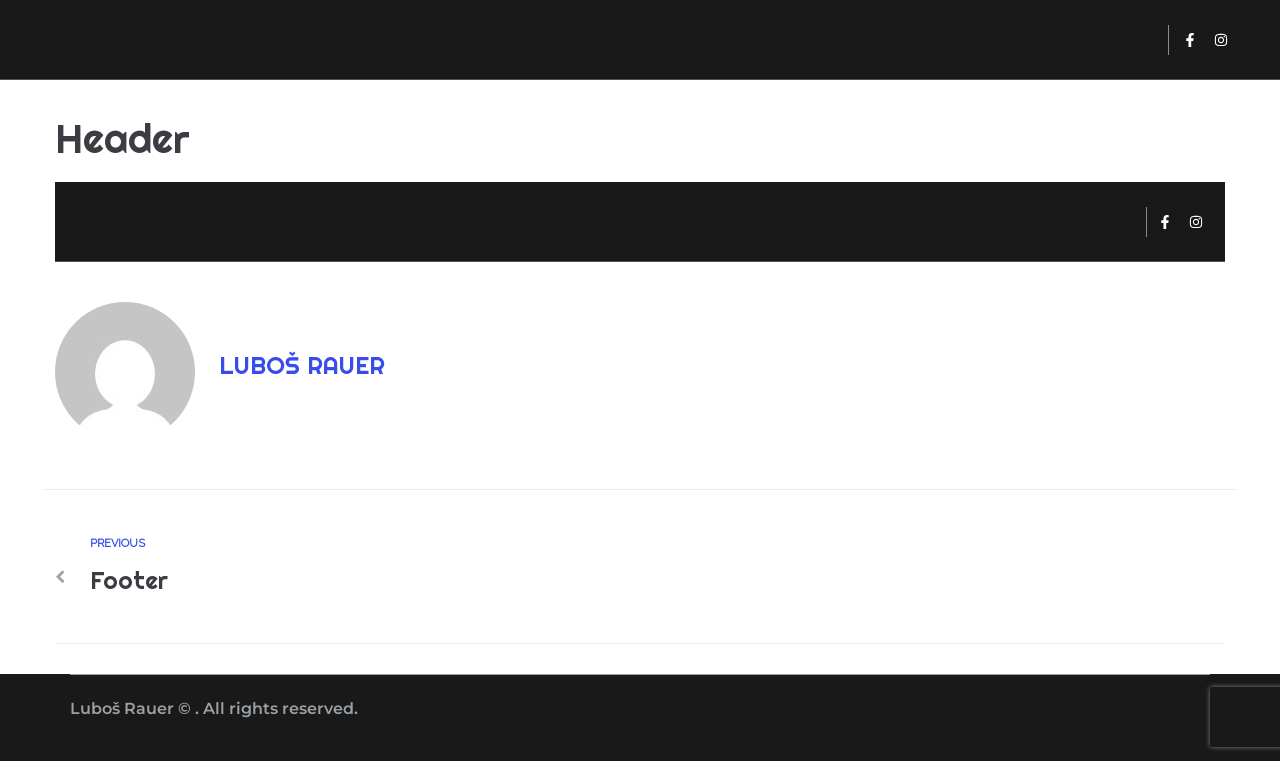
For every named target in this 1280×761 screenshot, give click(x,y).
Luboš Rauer (302, 365)
